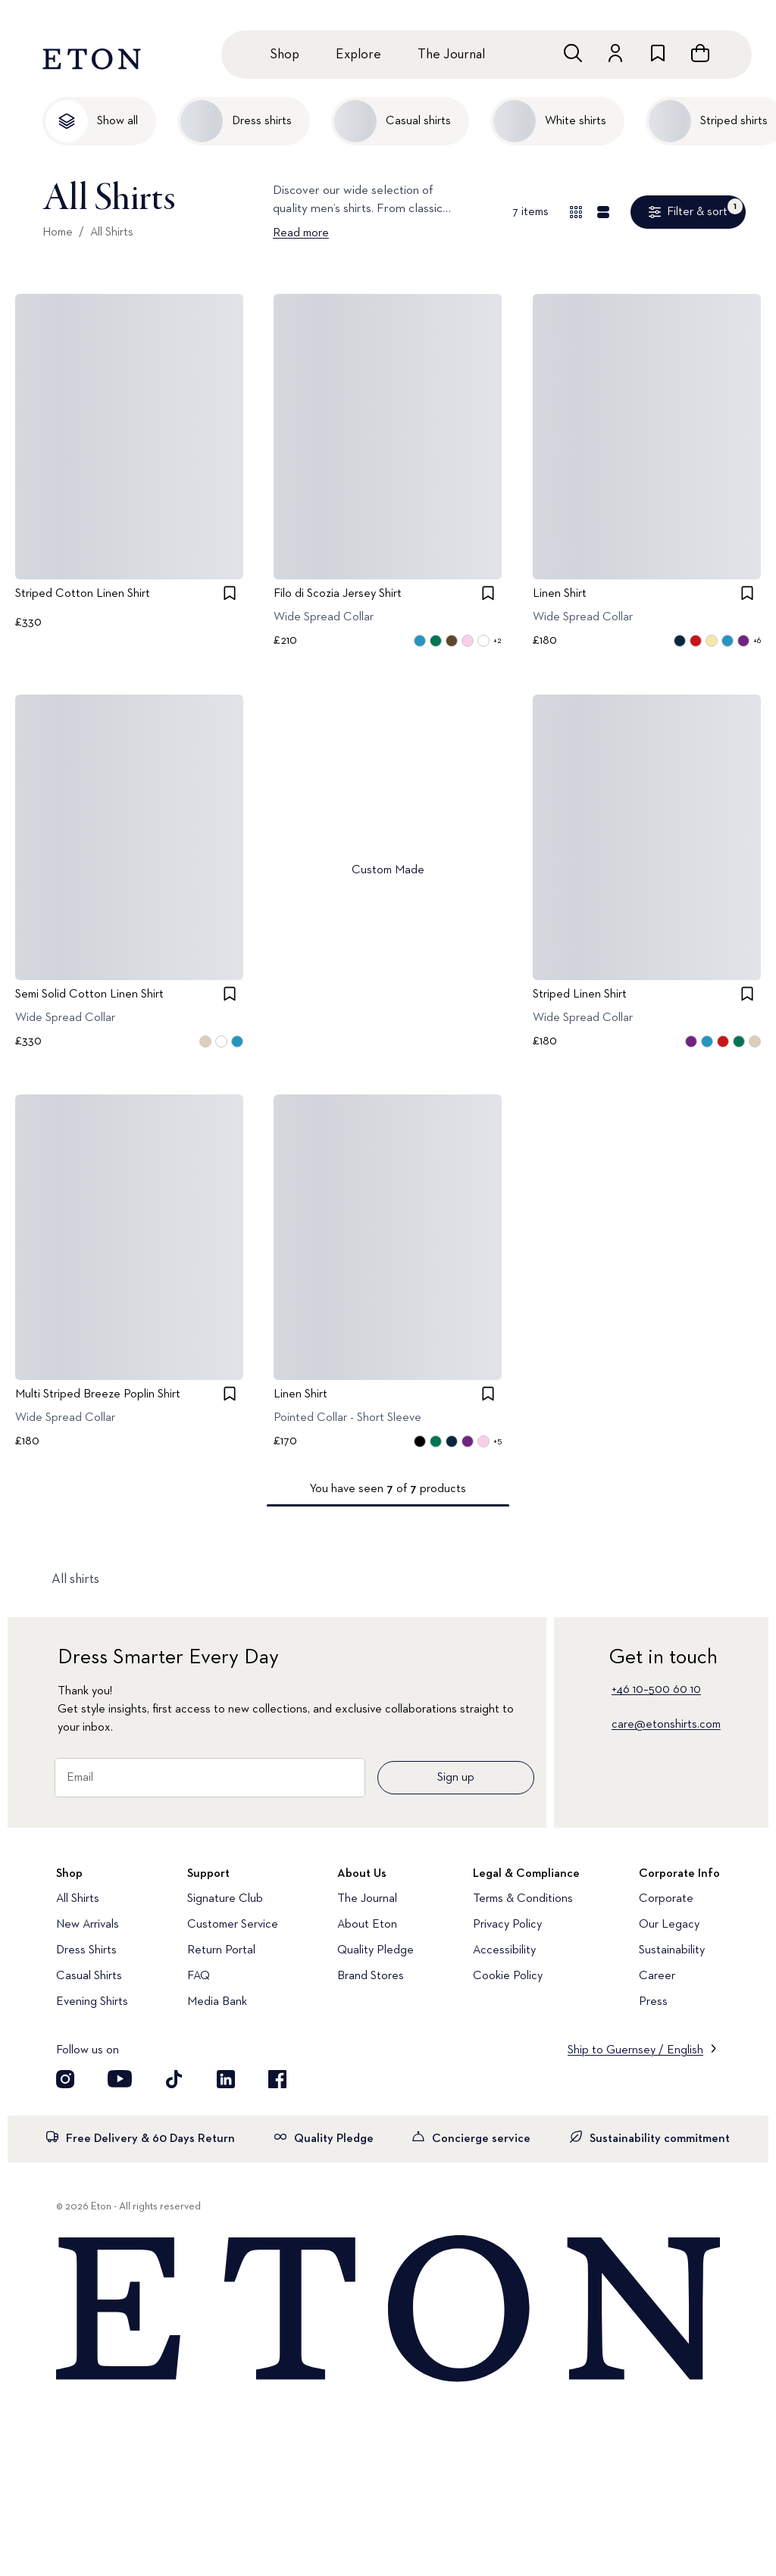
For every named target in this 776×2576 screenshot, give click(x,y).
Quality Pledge (375, 1950)
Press (653, 2002)
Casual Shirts (89, 1976)
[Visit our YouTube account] (120, 2079)
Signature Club (225, 1899)
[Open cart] (700, 53)
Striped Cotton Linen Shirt (82, 594)
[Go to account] (615, 53)
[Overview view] (576, 212)
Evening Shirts (92, 2002)
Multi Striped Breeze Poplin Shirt (97, 1394)
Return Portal (221, 1950)
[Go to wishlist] (658, 53)
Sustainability (672, 1950)
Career (657, 1976)
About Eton (367, 1925)
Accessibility (504, 1950)
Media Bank (217, 2002)
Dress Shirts (86, 1950)
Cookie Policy (508, 1976)
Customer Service (232, 1925)
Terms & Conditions (523, 1899)
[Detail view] (603, 212)
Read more (301, 233)
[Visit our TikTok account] (174, 2079)
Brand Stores (370, 1976)
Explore (358, 54)
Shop (284, 54)
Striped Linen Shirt (580, 994)
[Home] (388, 2309)
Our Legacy (669, 1925)
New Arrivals (87, 1925)
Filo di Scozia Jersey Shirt (338, 594)
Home (57, 232)
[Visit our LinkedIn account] (226, 2079)
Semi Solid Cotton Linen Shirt (89, 994)
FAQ (198, 1976)
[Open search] (573, 53)
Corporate (666, 1899)
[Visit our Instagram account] (65, 2079)
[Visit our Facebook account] (277, 2079)
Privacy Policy (507, 1925)
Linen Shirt (560, 594)
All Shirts (111, 232)
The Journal (451, 54)
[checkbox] (229, 593)
